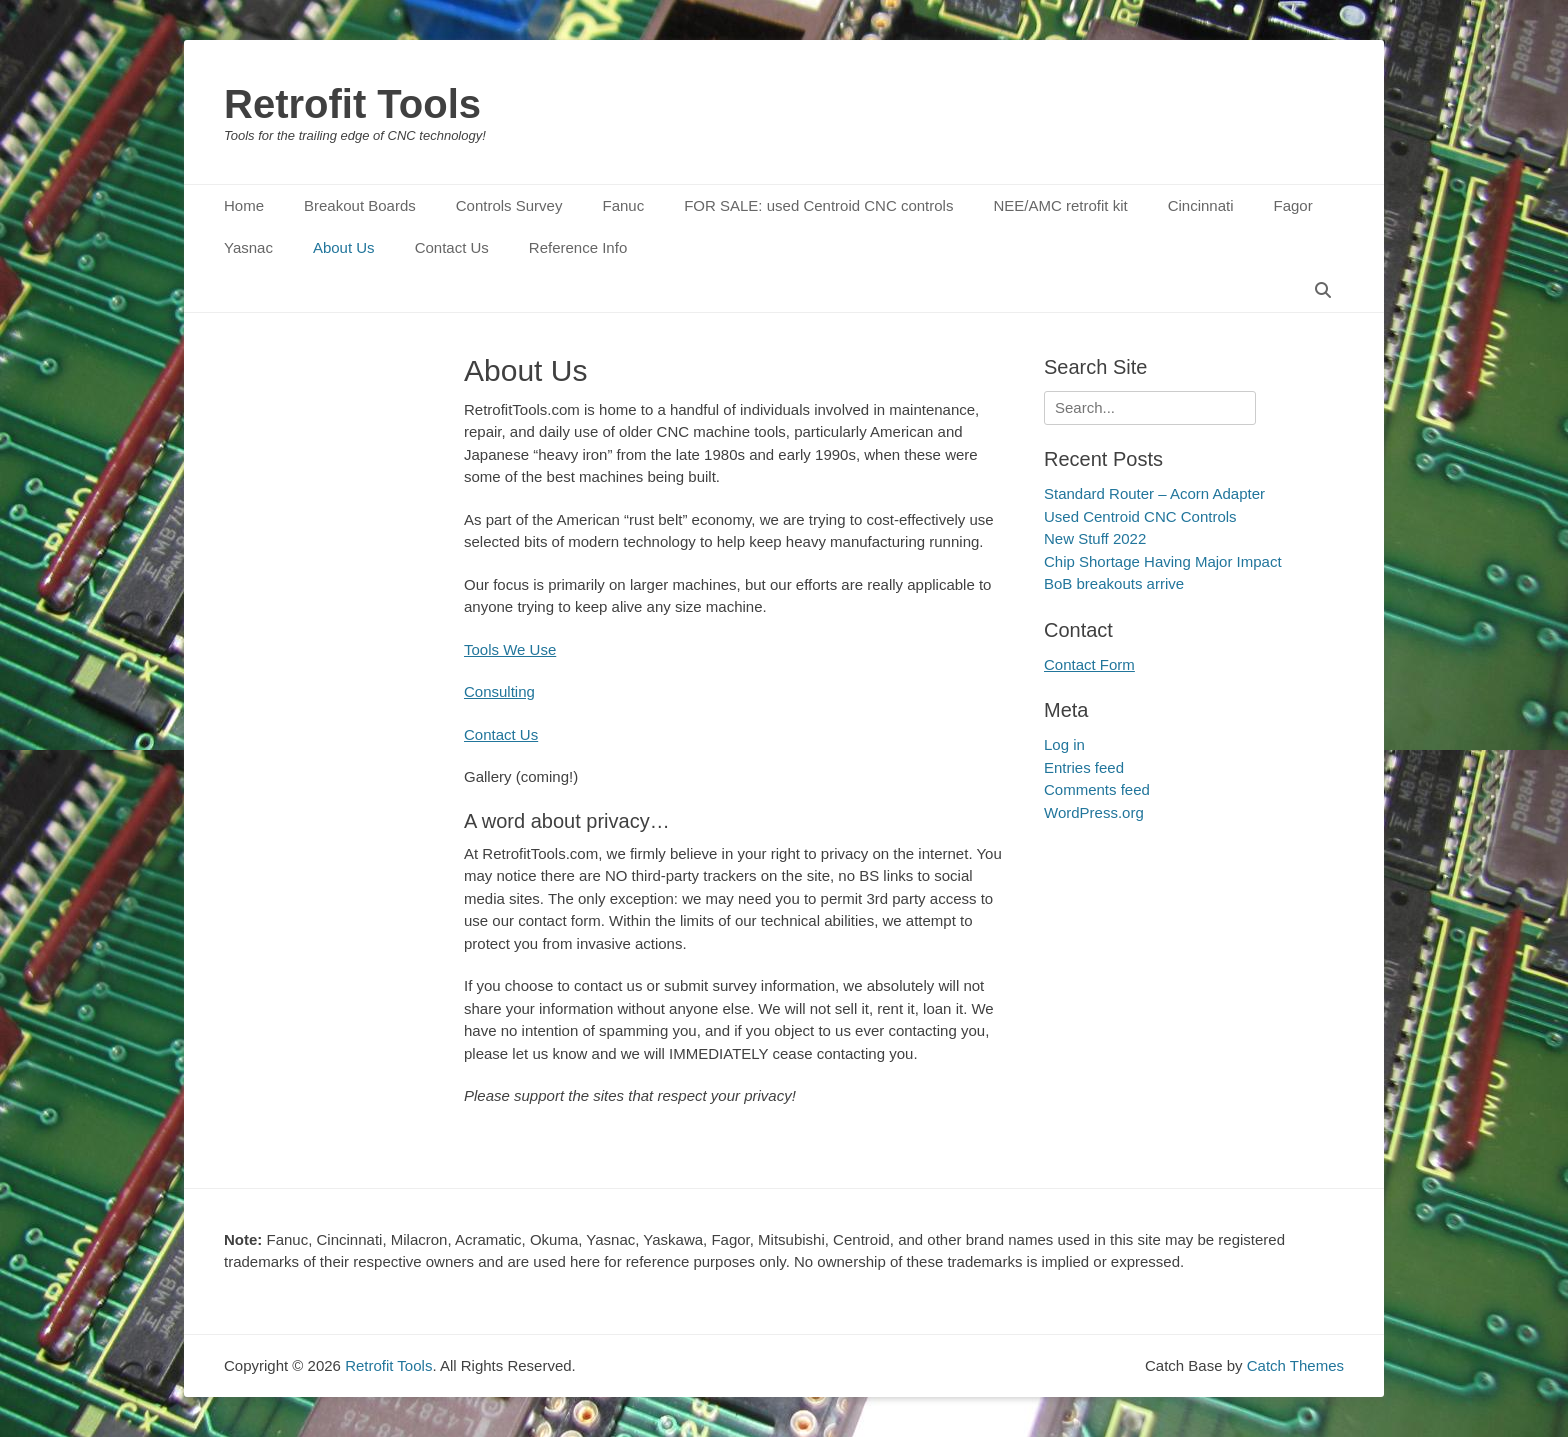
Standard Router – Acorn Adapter (1154, 493)
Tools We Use (510, 649)
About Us (344, 247)
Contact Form (1089, 664)
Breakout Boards (360, 205)
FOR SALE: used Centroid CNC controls (818, 205)
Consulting (499, 691)
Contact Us (452, 247)
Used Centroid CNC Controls (1140, 516)
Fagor (1293, 205)
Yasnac (248, 247)
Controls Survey (509, 205)
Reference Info (578, 247)
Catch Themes (1295, 1365)
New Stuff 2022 (1095, 538)
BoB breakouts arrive (1114, 583)
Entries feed (1084, 767)
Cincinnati (1201, 205)
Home (244, 205)
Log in (1064, 744)
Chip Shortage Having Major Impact (1163, 561)
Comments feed (1097, 789)
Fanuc (623, 205)
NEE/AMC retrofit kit (1060, 205)
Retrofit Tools (352, 104)
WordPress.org (1094, 812)
